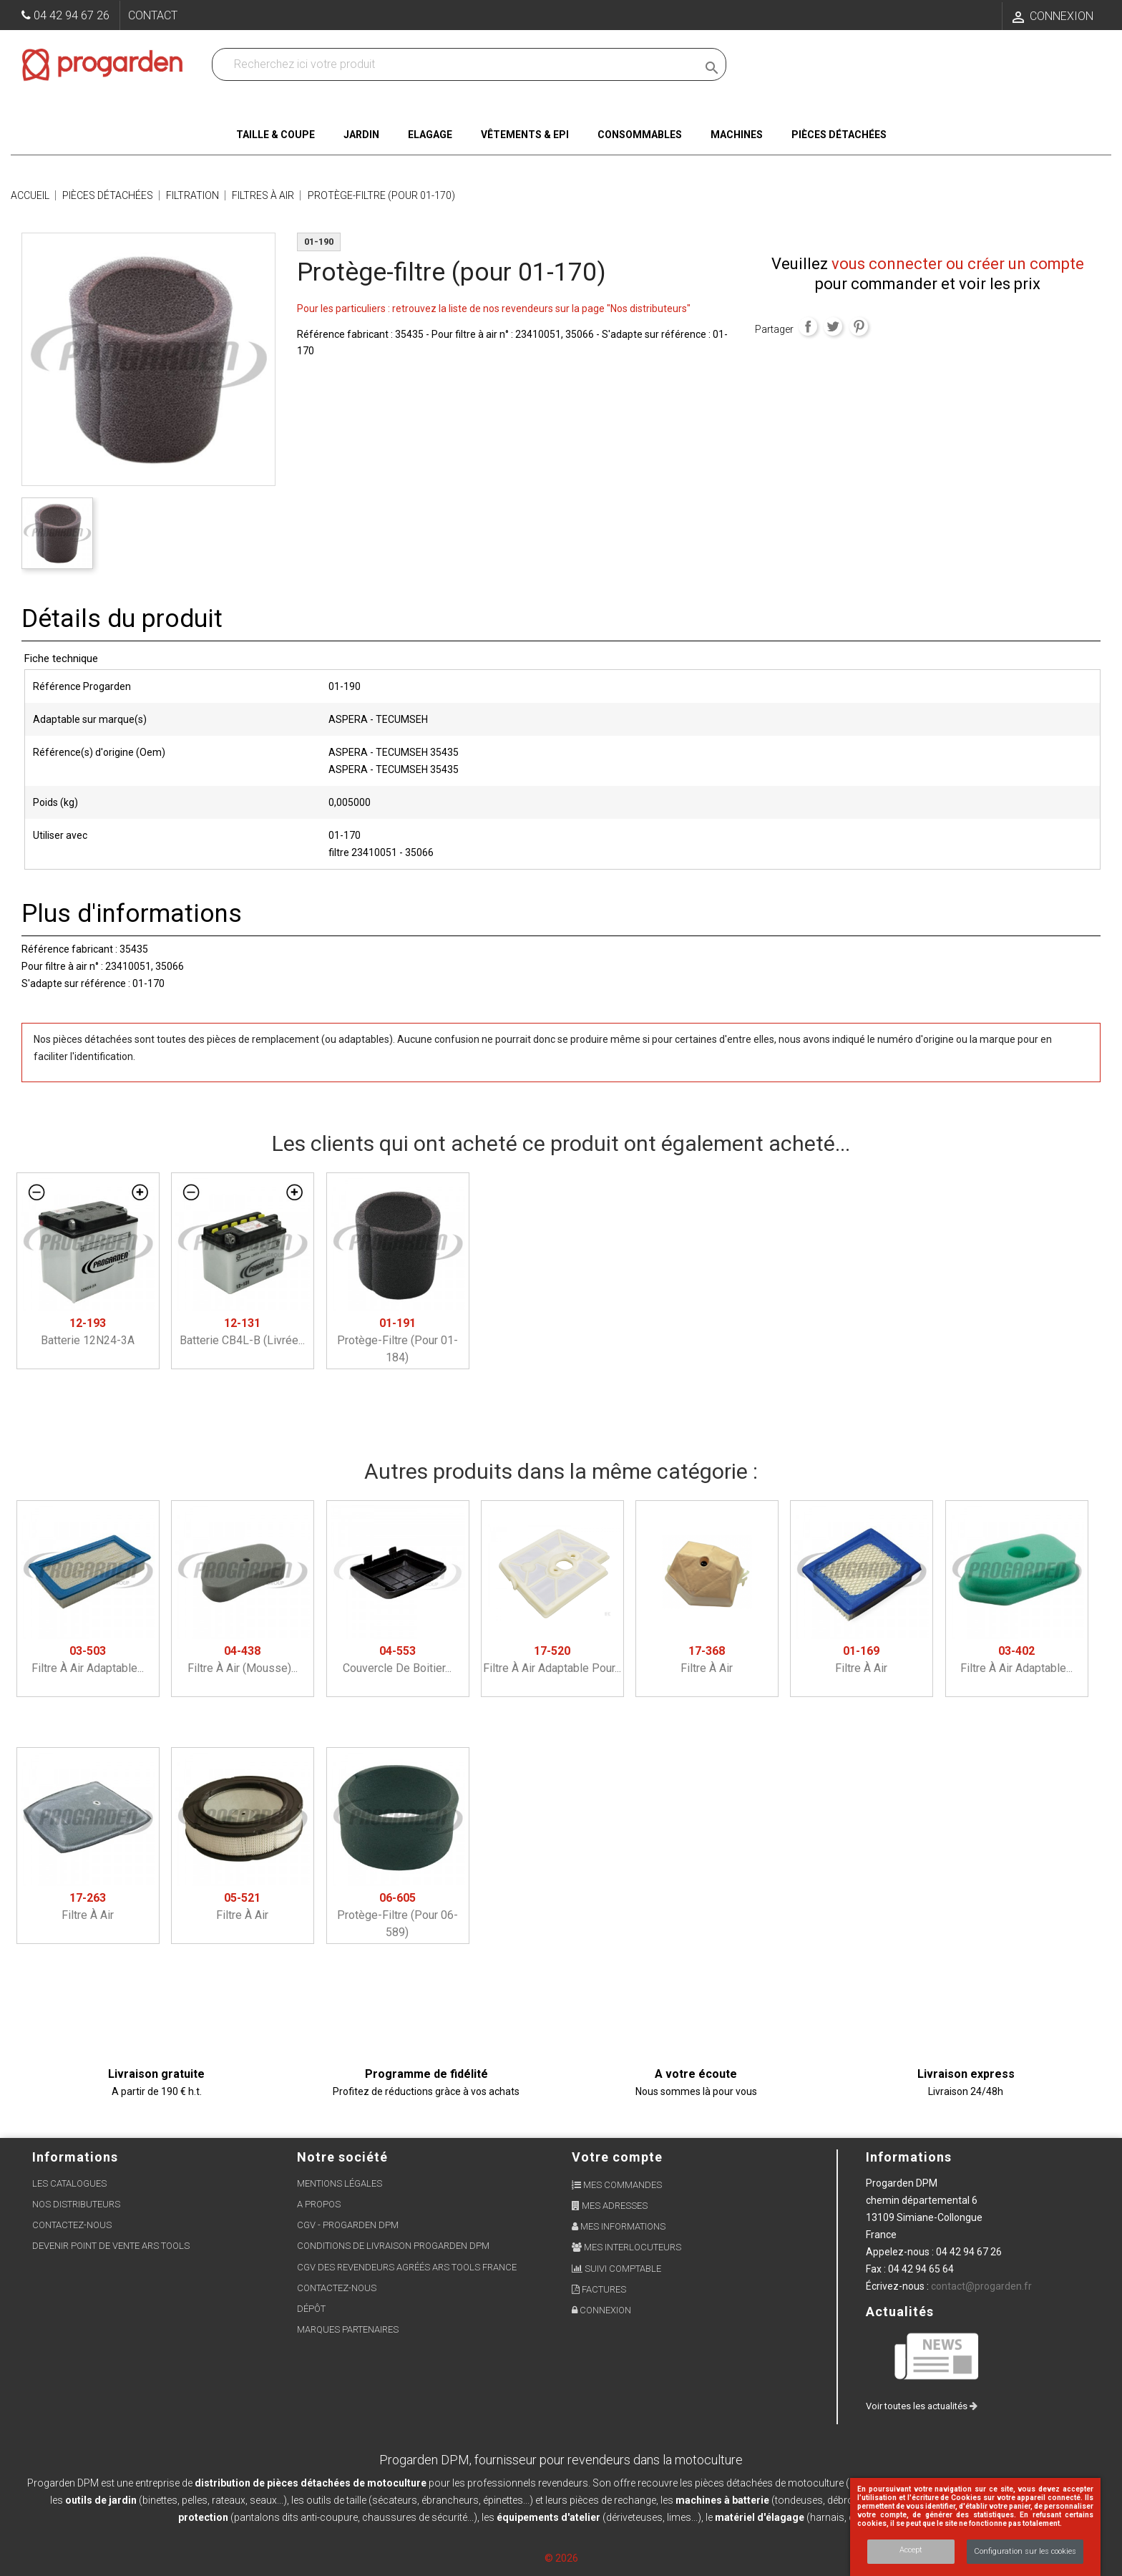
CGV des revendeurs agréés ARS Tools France (407, 2267)
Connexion (601, 2310)
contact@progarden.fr (981, 2286)
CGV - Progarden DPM (348, 2225)
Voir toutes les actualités (921, 2406)
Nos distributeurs (76, 2204)
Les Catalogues (69, 2183)
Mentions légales (339, 2183)
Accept (910, 2550)
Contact (152, 15)
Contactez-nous (72, 2225)
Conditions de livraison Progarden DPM (393, 2245)
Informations (909, 2156)
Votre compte (617, 2156)
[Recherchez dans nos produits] (457, 64)
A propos (319, 2204)
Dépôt (311, 2308)
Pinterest (858, 326)
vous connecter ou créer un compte (957, 264)
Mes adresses (610, 2205)
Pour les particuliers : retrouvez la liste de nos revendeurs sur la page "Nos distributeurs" (494, 308)
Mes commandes (617, 2184)
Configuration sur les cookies (1025, 2551)
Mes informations (618, 2226)
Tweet (833, 326)
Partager (808, 326)
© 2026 (561, 2558)
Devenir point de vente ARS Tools (111, 2245)
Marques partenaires (348, 2329)
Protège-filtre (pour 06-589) (397, 1915)
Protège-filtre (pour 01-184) (397, 1340)
